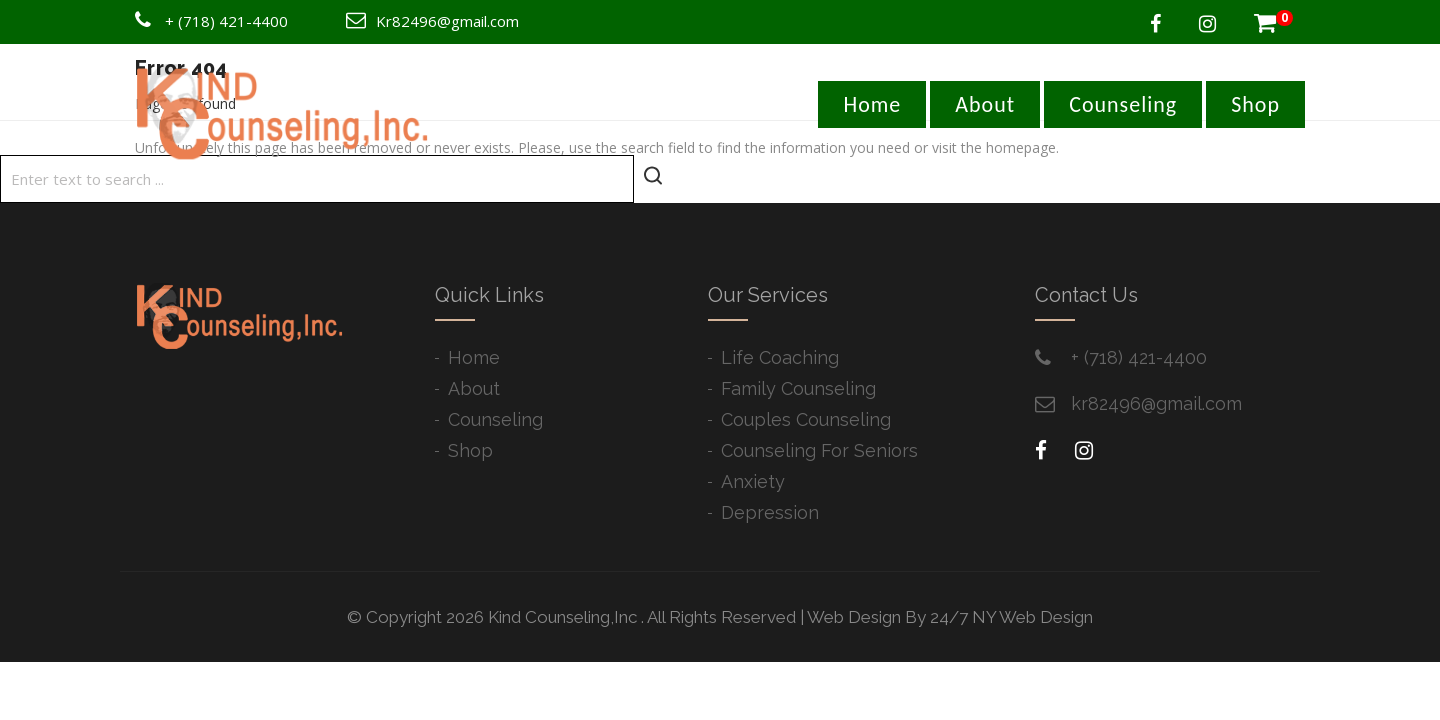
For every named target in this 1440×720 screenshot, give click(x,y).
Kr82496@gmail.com (447, 21)
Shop (1255, 104)
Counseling (1123, 104)
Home (872, 104)
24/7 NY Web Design (1011, 617)
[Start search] (653, 176)
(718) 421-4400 (233, 21)
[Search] (317, 179)
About (985, 104)
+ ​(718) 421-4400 (1139, 357)
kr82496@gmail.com (1156, 403)
